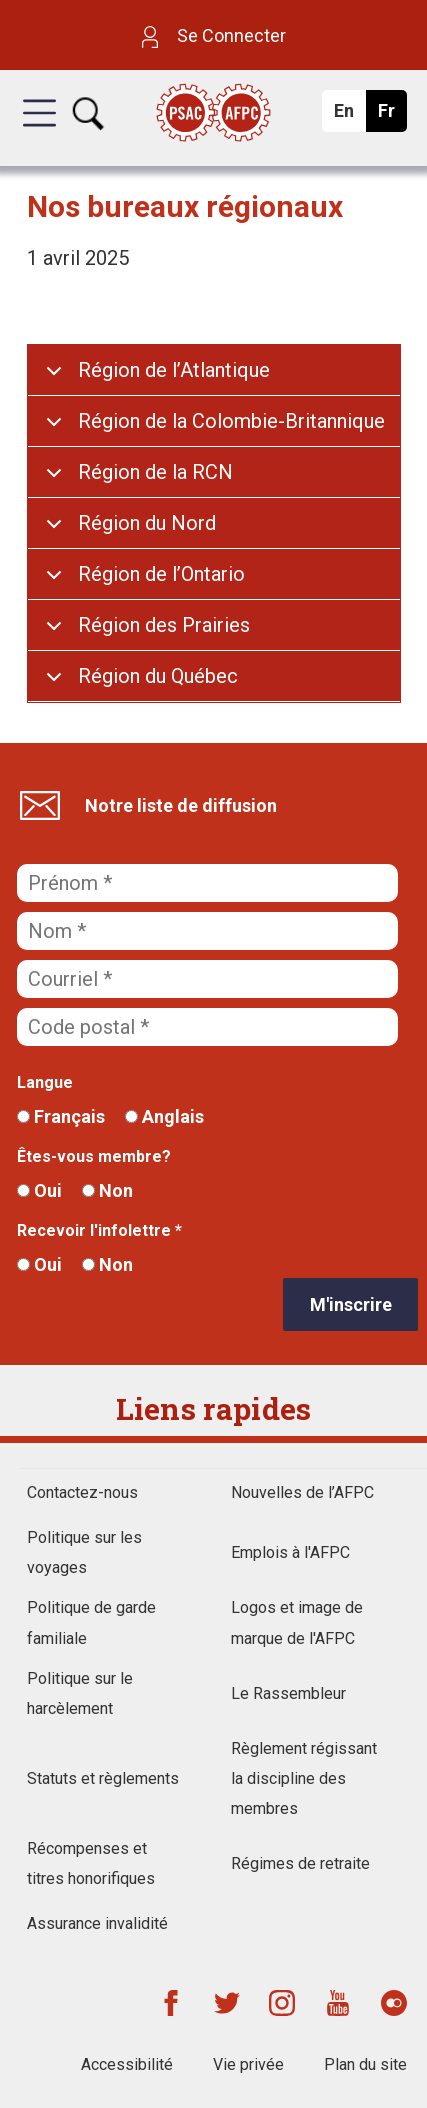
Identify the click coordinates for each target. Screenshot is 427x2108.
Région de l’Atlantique (174, 370)
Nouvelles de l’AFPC (302, 1492)
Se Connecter (214, 35)
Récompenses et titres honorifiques (91, 1863)
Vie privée (248, 2064)
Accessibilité (127, 2064)
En (349, 116)
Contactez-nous (82, 1492)
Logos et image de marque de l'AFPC (297, 1622)
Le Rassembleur (288, 1693)
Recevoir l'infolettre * (99, 1230)
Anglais (164, 1116)
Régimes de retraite (300, 1863)
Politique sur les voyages (84, 1552)
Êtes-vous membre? (94, 1156)
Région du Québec (158, 676)
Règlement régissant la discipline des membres (304, 1778)
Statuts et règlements (103, 1778)
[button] (39, 131)
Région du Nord (147, 523)
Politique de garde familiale (91, 1622)
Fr (391, 116)
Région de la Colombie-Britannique (231, 421)
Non (107, 1190)
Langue (45, 1082)
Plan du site (365, 2064)
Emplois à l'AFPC (290, 1552)
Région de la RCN (155, 472)
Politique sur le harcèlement (80, 1693)
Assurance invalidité (97, 1923)
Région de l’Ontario (161, 574)
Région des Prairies (164, 625)
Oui (39, 1190)
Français (61, 1116)
